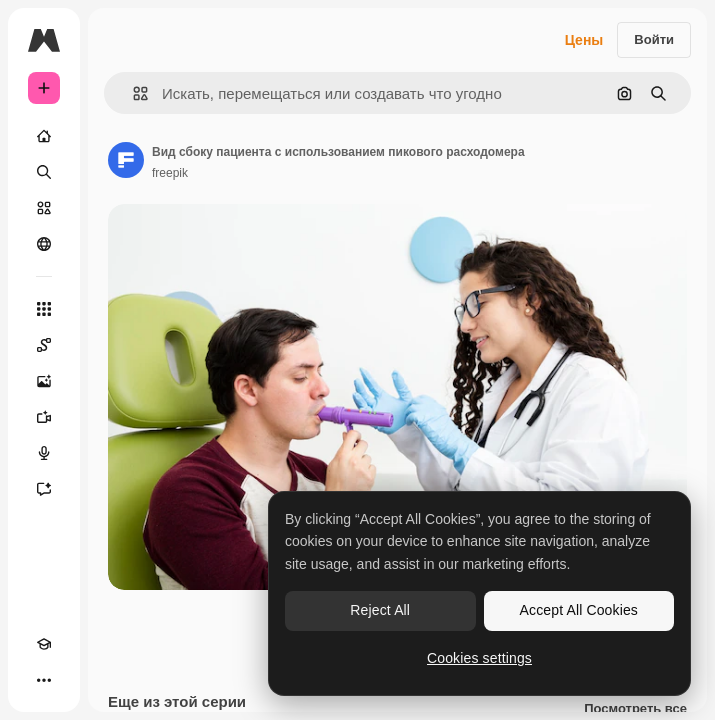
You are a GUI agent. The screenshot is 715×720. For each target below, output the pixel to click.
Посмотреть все (635, 709)
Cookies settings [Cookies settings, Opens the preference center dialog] (479, 658)
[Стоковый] (44, 208)
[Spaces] (44, 345)
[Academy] (44, 644)
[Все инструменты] (44, 309)
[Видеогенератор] (44, 417)
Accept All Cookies (579, 610)
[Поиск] (44, 172)
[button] (132, 93)
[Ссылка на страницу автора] (126, 160)
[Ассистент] (44, 489)
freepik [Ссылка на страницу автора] (170, 173)
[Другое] (44, 680)
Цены (584, 40)
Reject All (380, 610)
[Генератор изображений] (44, 381)
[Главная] (44, 136)
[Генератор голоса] (44, 453)
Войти (654, 39)
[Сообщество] (44, 244)
